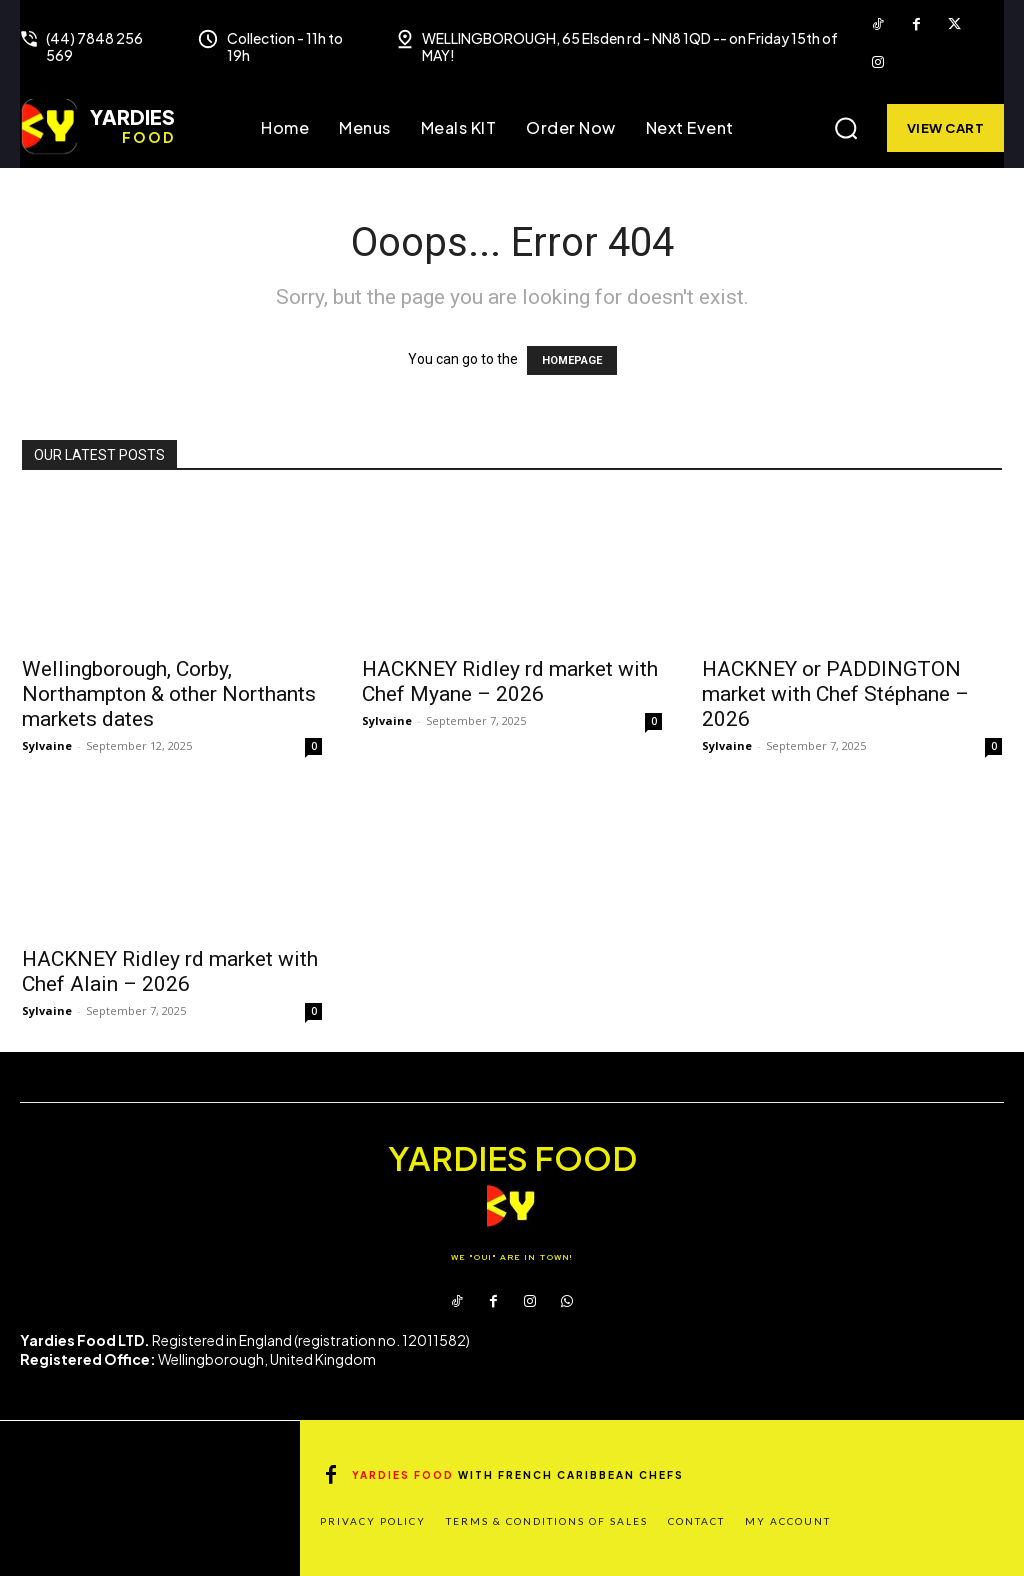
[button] (846, 128)
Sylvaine (47, 745)
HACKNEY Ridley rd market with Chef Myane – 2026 (510, 681)
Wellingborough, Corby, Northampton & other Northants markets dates (169, 694)
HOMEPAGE (572, 360)
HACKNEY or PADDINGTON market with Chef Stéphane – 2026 (835, 694)
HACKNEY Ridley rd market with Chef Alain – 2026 (170, 971)
